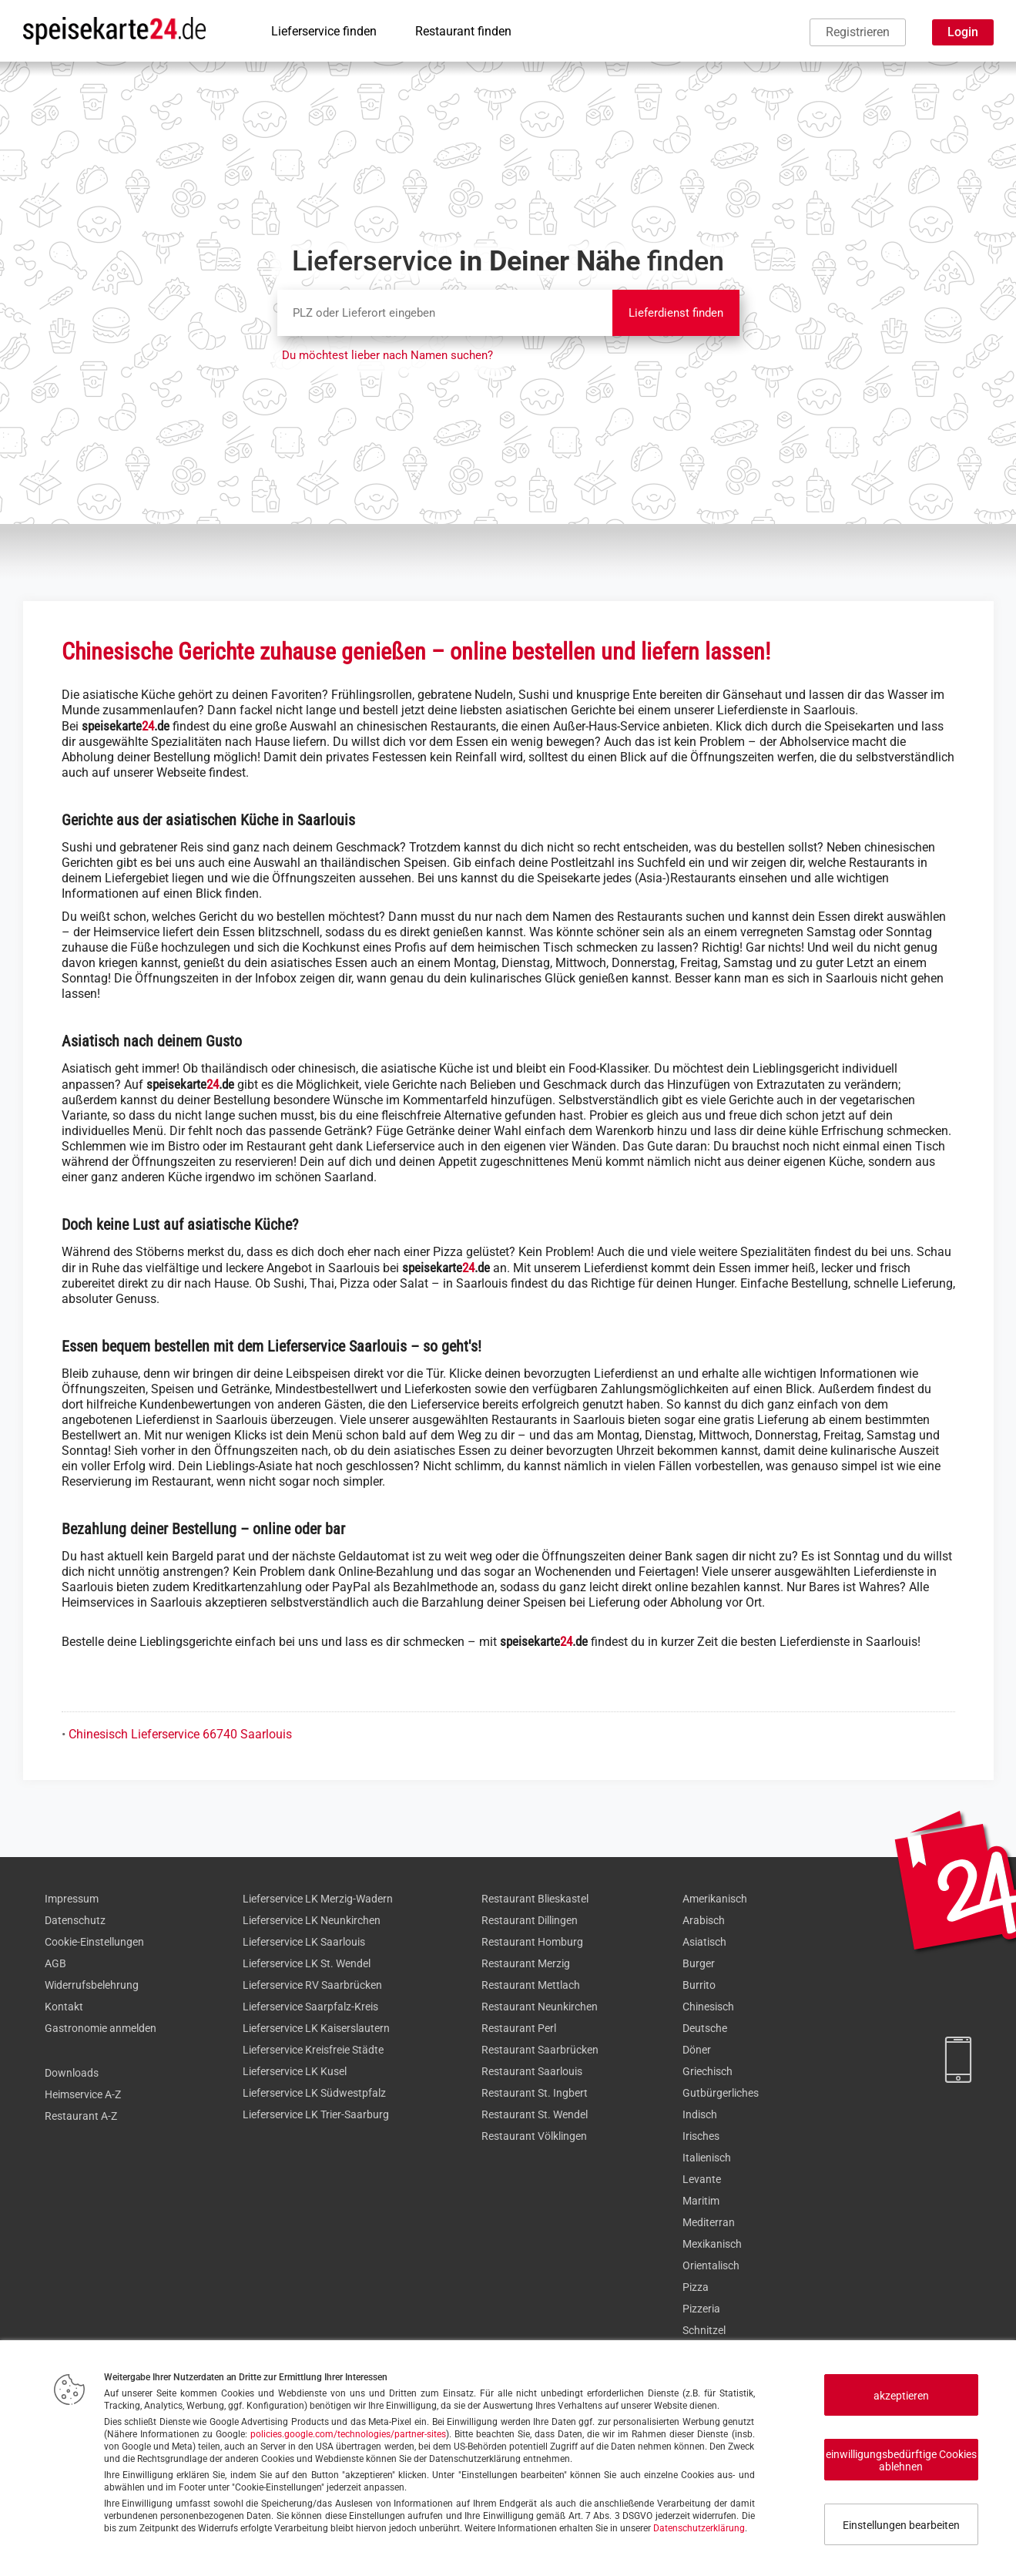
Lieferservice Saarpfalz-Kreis (310, 2006)
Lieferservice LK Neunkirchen (312, 1920)
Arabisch (703, 1920)
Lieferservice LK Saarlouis (304, 1942)
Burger (698, 1963)
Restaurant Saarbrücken (540, 2050)
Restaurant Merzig (525, 1963)
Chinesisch (708, 2006)
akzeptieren (901, 2396)
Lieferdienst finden (676, 313)
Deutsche (704, 2028)
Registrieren (858, 32)
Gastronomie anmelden (100, 2028)
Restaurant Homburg (532, 1942)
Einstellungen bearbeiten (901, 2525)
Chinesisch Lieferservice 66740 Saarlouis (180, 1734)
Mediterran (708, 2222)
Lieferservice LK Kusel (295, 2071)
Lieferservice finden (324, 31)
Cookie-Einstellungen (94, 1942)
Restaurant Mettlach (530, 1985)
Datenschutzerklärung (699, 2528)
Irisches (700, 2136)
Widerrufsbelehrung (92, 1985)
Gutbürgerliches (720, 2093)
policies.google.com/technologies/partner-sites (348, 2434)
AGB (55, 1963)
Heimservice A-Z (83, 2094)
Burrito (699, 1985)
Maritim (700, 2201)
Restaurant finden (463, 31)
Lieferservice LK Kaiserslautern (316, 2028)
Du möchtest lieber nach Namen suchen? (387, 355)
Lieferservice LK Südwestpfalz (314, 2093)
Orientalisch (710, 2265)
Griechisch (707, 2071)
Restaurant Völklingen (534, 2136)
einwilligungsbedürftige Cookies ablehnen (901, 2460)
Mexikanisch (712, 2244)
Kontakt (64, 2006)
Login (962, 32)
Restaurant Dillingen (529, 1920)
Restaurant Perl (518, 2028)
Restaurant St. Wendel (534, 2114)
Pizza (695, 2287)
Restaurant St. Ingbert (534, 2093)
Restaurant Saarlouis (531, 2071)
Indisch (699, 2114)
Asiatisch (704, 1942)
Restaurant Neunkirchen (539, 2006)
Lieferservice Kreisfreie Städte (313, 2050)
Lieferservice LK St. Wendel (307, 1963)
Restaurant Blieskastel (534, 1899)
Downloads (72, 2073)
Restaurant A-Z (81, 2116)
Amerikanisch (714, 1899)
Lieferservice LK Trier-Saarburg (316, 2114)
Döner (696, 2050)
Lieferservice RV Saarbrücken (312, 1985)
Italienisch (706, 2157)
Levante (701, 2179)
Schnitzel (704, 2330)
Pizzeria (701, 2308)
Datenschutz (75, 1920)
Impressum (72, 1899)
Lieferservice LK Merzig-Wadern (318, 1899)
